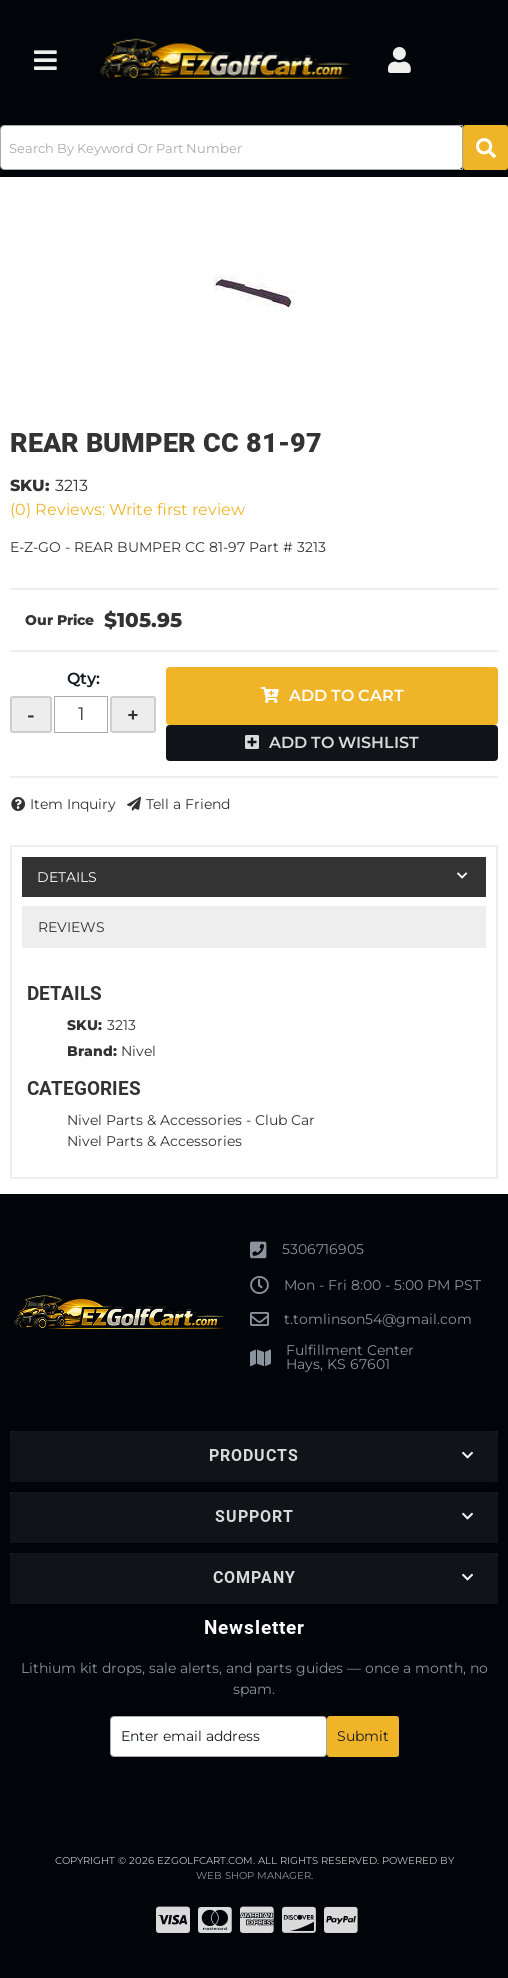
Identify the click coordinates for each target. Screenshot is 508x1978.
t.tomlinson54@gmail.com (378, 1319)
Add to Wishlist (344, 742)
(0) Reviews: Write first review (127, 509)
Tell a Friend (188, 804)
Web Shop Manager (253, 1875)
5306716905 (323, 1249)
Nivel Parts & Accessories (154, 1120)
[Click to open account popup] (399, 60)
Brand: (92, 1051)
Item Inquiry (73, 804)
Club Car (285, 1120)
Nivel (138, 1051)
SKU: (30, 485)
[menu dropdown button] (45, 60)
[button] (254, 147)
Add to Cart (346, 695)
